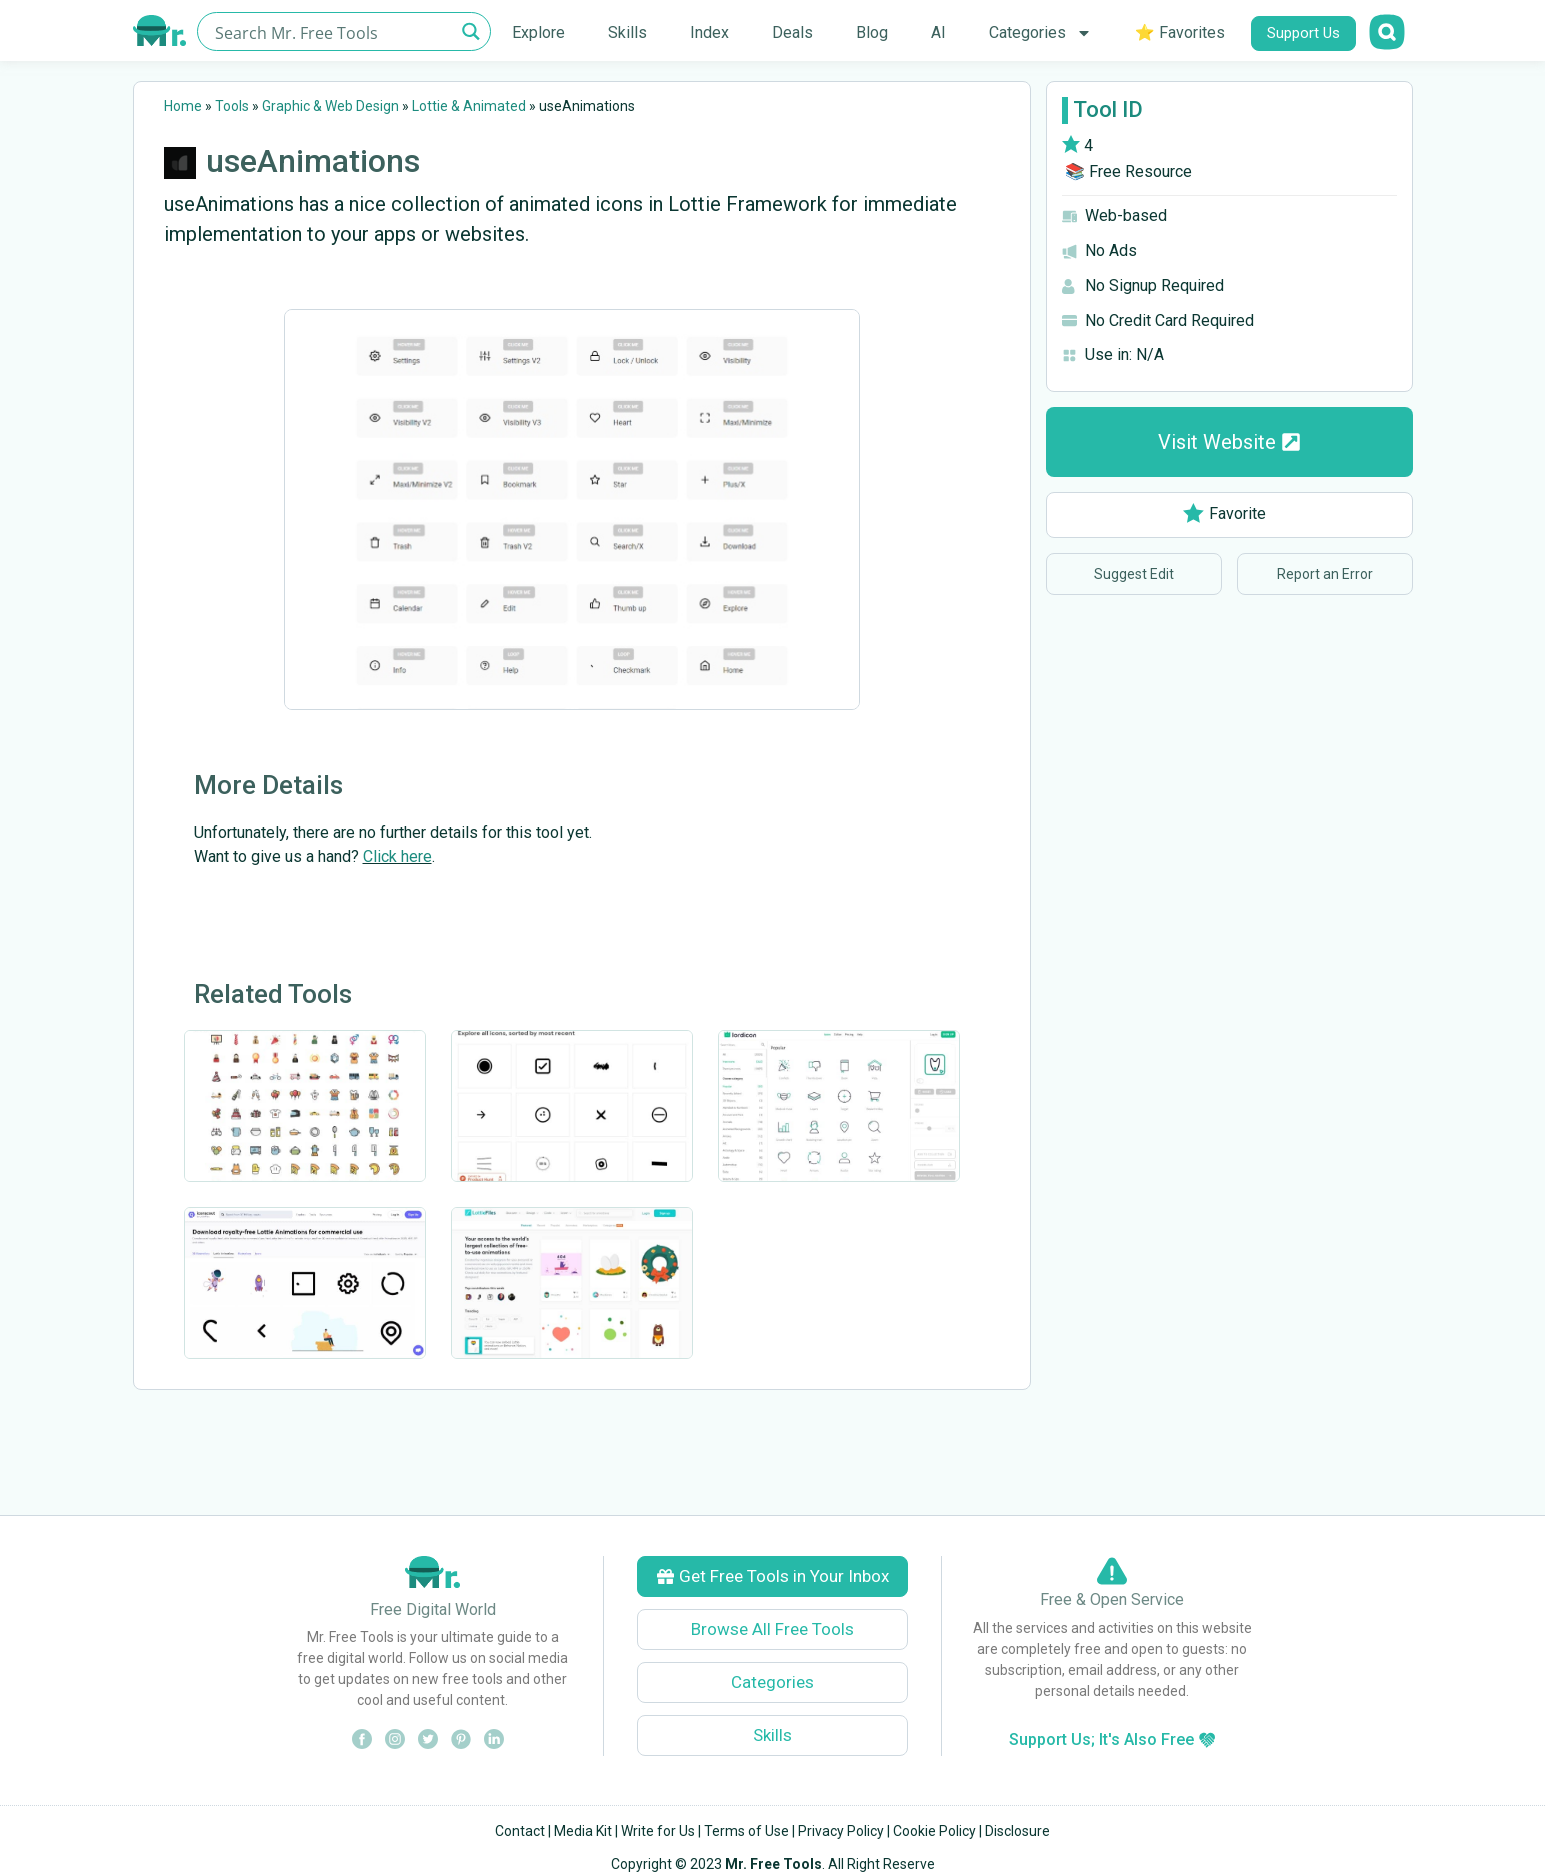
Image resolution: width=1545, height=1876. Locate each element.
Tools (232, 106)
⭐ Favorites (1180, 32)
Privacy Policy (841, 1831)
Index (709, 32)
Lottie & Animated (469, 106)
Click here (397, 856)
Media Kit (583, 1831)
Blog (872, 32)
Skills (627, 32)
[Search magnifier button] (471, 31)
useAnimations (313, 161)
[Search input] (332, 31)
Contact (520, 1831)
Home (183, 106)
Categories (1040, 33)
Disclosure (1017, 1831)
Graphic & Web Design (330, 106)
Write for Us (658, 1831)
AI (938, 32)
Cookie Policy (934, 1831)
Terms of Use (746, 1831)
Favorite (1224, 513)
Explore (538, 32)
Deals (792, 32)
